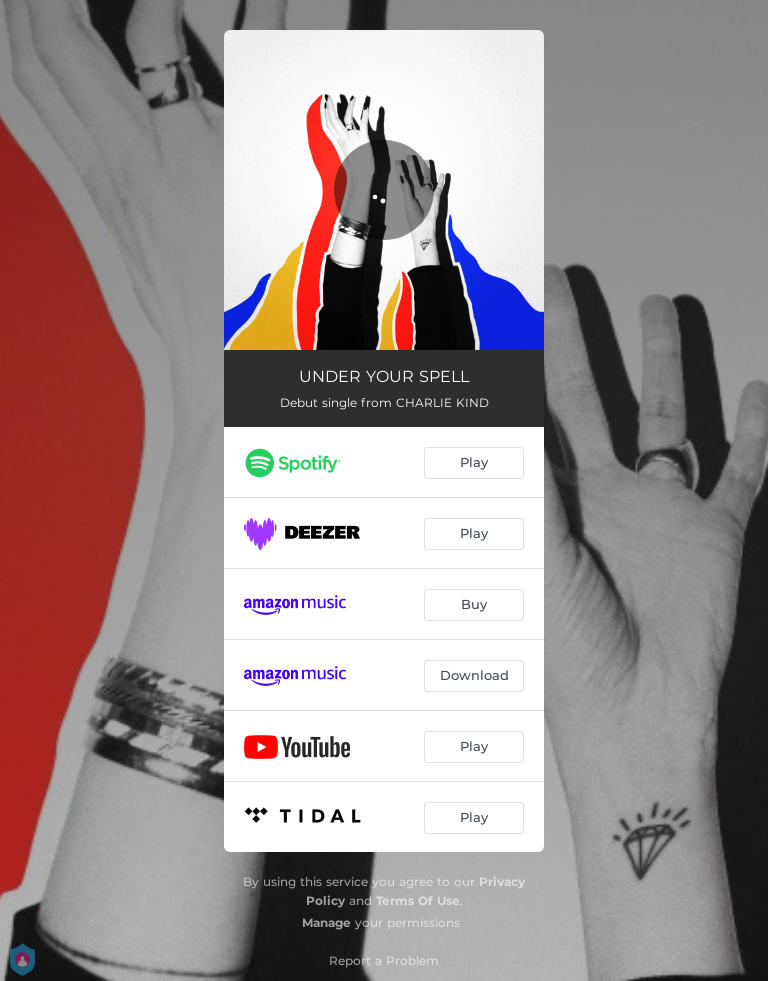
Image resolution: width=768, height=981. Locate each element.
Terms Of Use (418, 900)
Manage (326, 922)
